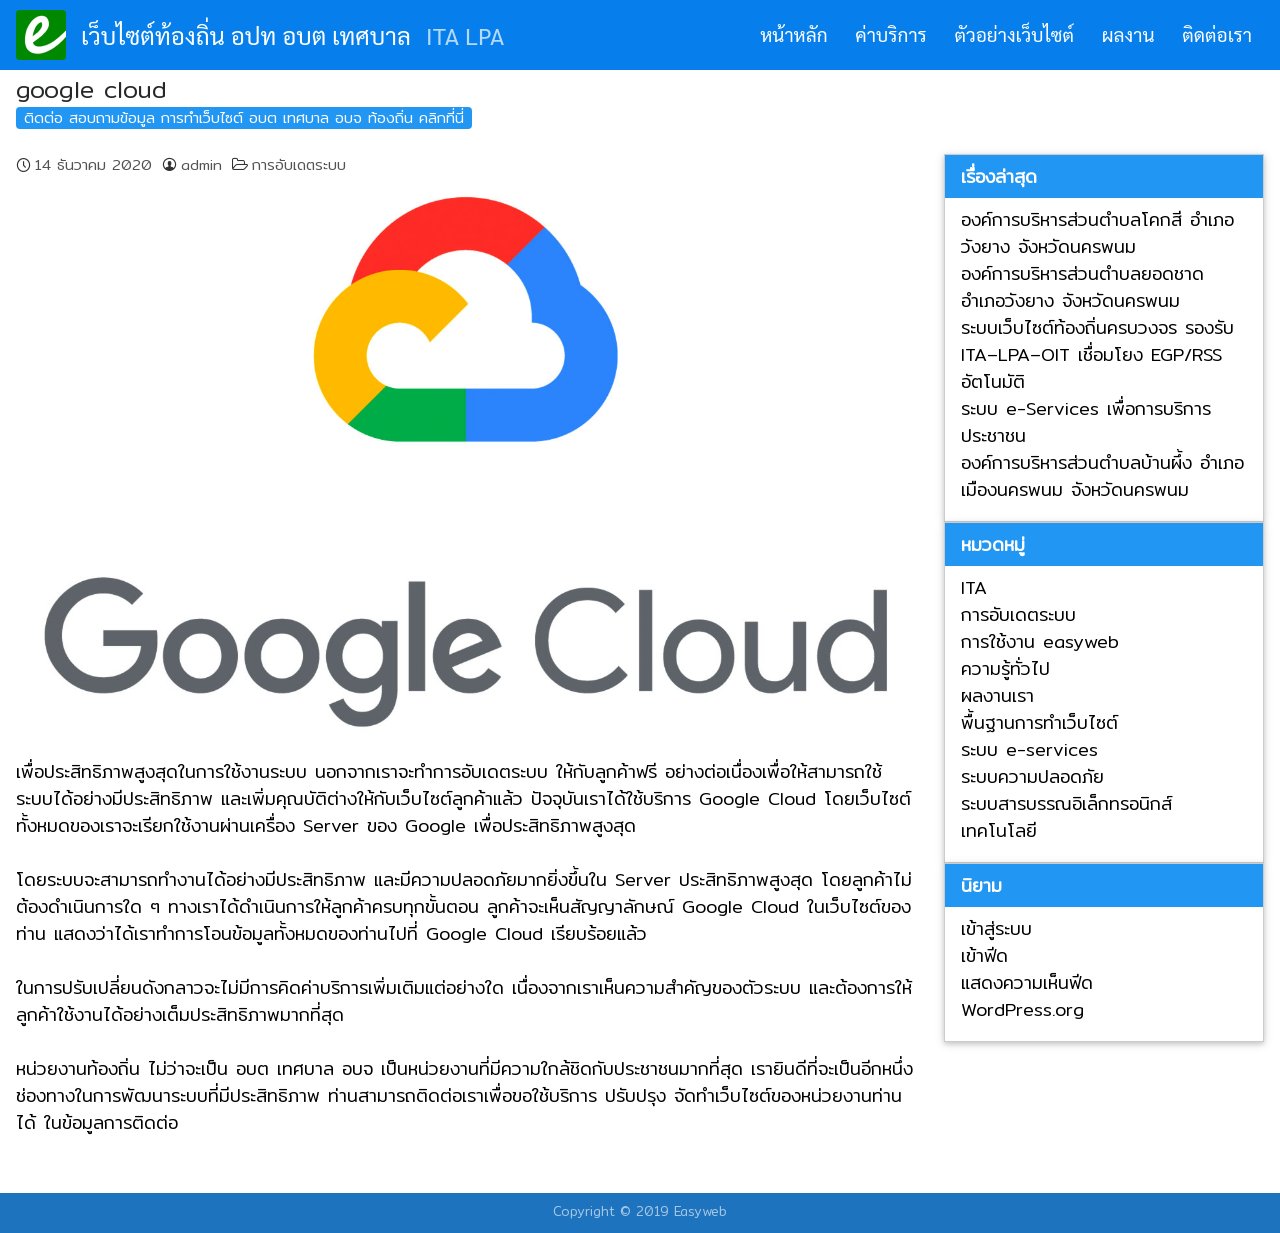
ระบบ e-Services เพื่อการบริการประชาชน (1086, 422)
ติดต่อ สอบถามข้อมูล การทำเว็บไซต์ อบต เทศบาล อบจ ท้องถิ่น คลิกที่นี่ (244, 117)
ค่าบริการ (890, 34)
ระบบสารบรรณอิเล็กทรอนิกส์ (1066, 803)
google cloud (91, 89)
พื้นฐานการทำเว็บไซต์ (1039, 722)
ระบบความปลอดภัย (1032, 776)
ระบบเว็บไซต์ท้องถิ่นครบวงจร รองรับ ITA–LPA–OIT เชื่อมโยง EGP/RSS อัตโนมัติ (1097, 354)
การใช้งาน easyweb (1040, 641)
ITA (974, 587)
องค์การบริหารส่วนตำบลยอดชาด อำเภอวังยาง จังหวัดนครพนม (1082, 287)
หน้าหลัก (793, 34)
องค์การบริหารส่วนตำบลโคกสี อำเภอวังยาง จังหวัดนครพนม (1097, 233)
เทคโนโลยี (999, 830)
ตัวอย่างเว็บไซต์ (1014, 34)
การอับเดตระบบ (299, 164)
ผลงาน (1128, 34)
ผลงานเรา (997, 695)
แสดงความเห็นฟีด (1027, 982)
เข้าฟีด (984, 955)
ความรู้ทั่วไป (1005, 668)
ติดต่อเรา (1217, 34)
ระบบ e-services (1029, 749)
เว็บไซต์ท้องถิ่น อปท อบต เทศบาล (246, 35)
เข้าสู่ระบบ (996, 928)
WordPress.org (1022, 1009)
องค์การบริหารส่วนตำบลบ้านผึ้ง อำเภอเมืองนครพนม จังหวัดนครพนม (1102, 476)
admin (201, 164)
